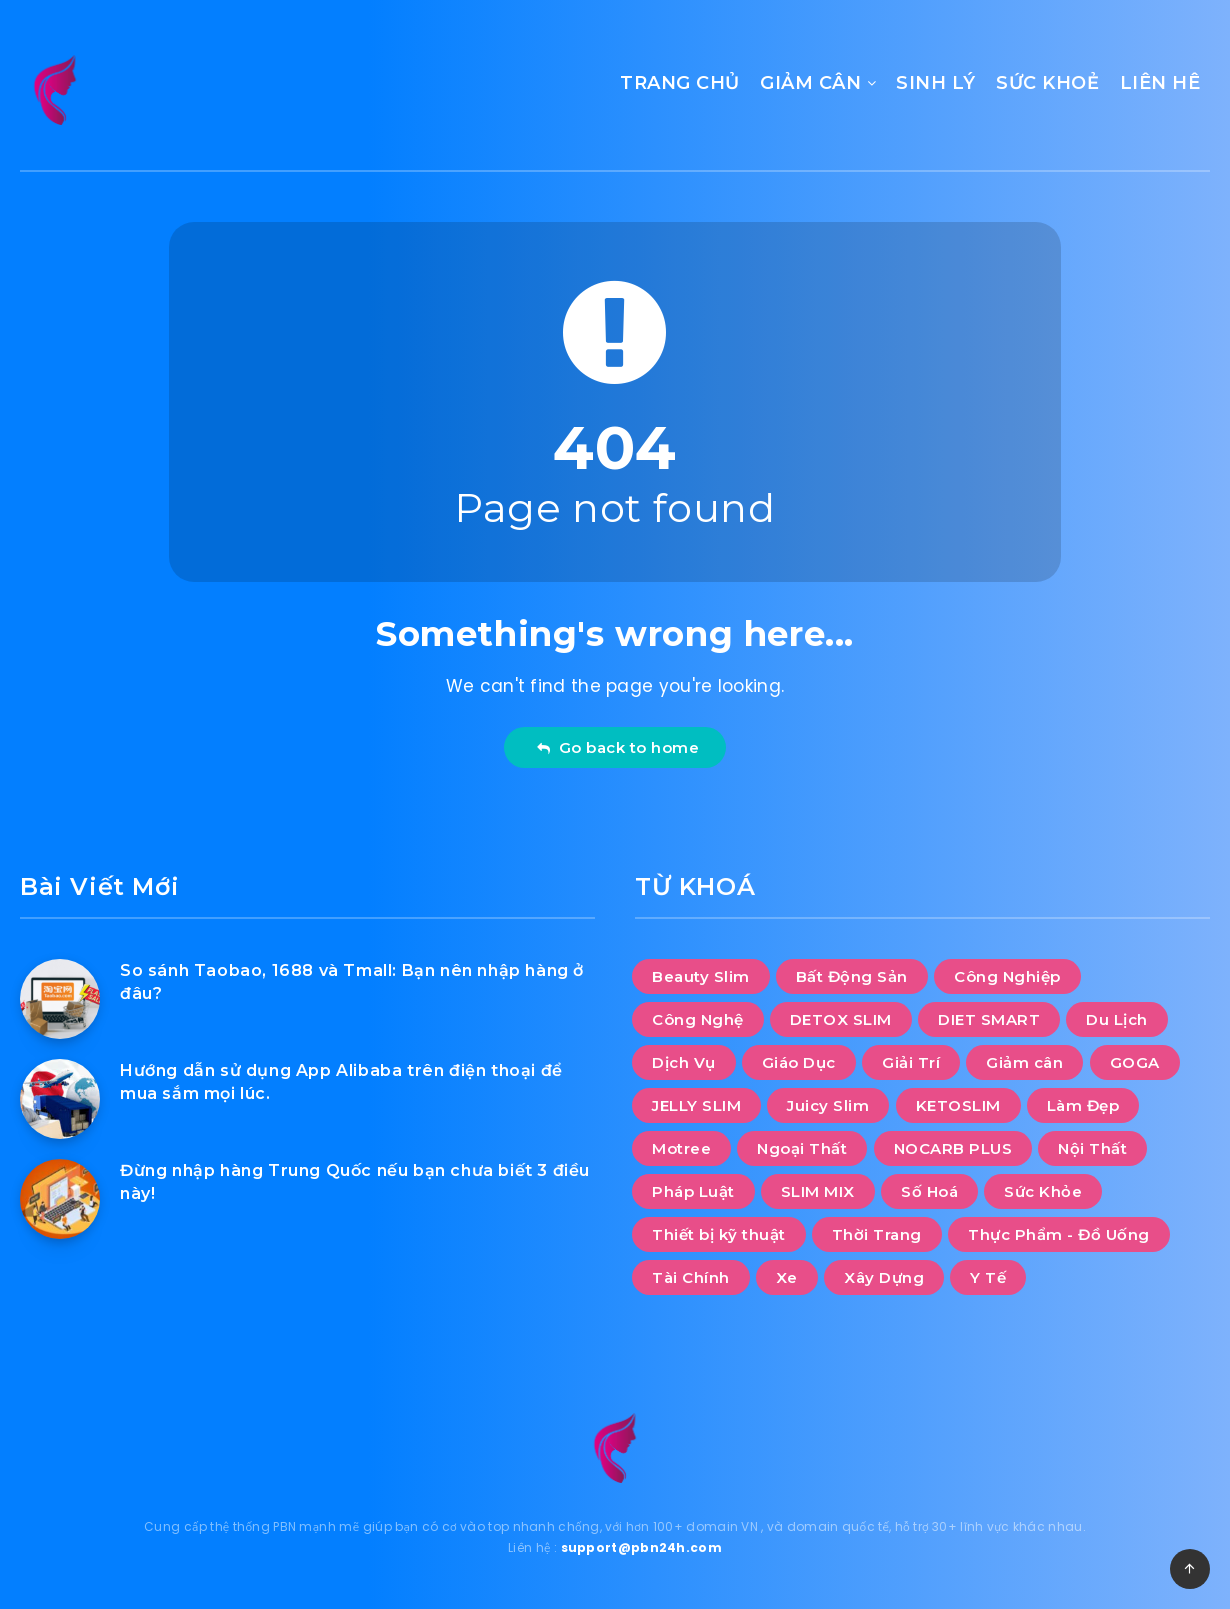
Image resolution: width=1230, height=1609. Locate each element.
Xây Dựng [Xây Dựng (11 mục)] (884, 1277)
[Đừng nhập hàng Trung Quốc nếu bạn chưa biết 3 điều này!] (60, 1199)
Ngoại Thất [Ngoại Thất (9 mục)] (802, 1148)
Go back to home (617, 747)
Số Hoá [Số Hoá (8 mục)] (929, 1191)
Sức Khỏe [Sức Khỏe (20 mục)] (1043, 1191)
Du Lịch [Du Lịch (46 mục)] (1117, 1019)
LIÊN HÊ (1160, 83)
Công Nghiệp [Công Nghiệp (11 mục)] (1007, 976)
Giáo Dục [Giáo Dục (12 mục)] (799, 1062)
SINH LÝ (936, 83)
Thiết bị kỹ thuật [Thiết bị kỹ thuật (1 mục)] (719, 1234)
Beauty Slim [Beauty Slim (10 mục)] (701, 976)
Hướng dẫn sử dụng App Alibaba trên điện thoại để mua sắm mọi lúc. (341, 1082)
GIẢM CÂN (810, 83)
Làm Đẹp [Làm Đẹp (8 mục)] (1083, 1105)
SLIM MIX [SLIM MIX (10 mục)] (818, 1191)
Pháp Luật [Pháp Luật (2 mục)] (693, 1191)
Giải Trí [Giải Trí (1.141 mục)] (911, 1062)
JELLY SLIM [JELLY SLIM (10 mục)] (696, 1105)
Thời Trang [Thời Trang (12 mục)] (877, 1234)
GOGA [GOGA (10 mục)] (1135, 1062)
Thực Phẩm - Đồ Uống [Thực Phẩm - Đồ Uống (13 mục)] (1059, 1234)
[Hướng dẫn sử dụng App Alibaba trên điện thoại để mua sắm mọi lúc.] (60, 1099)
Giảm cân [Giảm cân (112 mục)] (1024, 1062)
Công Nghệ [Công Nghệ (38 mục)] (698, 1019)
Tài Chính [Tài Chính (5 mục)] (691, 1277)
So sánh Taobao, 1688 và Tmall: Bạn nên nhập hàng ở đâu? (352, 982)
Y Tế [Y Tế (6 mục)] (988, 1277)
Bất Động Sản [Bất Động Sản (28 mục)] (852, 976)
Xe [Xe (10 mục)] (787, 1277)
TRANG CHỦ (680, 83)
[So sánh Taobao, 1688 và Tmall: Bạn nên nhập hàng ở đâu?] (60, 999)
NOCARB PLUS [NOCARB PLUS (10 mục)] (953, 1148)
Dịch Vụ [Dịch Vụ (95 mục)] (684, 1062)
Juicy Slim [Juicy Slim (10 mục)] (828, 1105)
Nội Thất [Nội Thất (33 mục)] (1092, 1148)
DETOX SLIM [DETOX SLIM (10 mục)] (841, 1019)
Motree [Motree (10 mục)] (681, 1148)
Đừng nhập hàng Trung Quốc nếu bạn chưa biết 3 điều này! (355, 1182)
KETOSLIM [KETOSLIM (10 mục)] (958, 1105)
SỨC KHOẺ (1047, 83)
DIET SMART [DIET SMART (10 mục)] (989, 1019)
